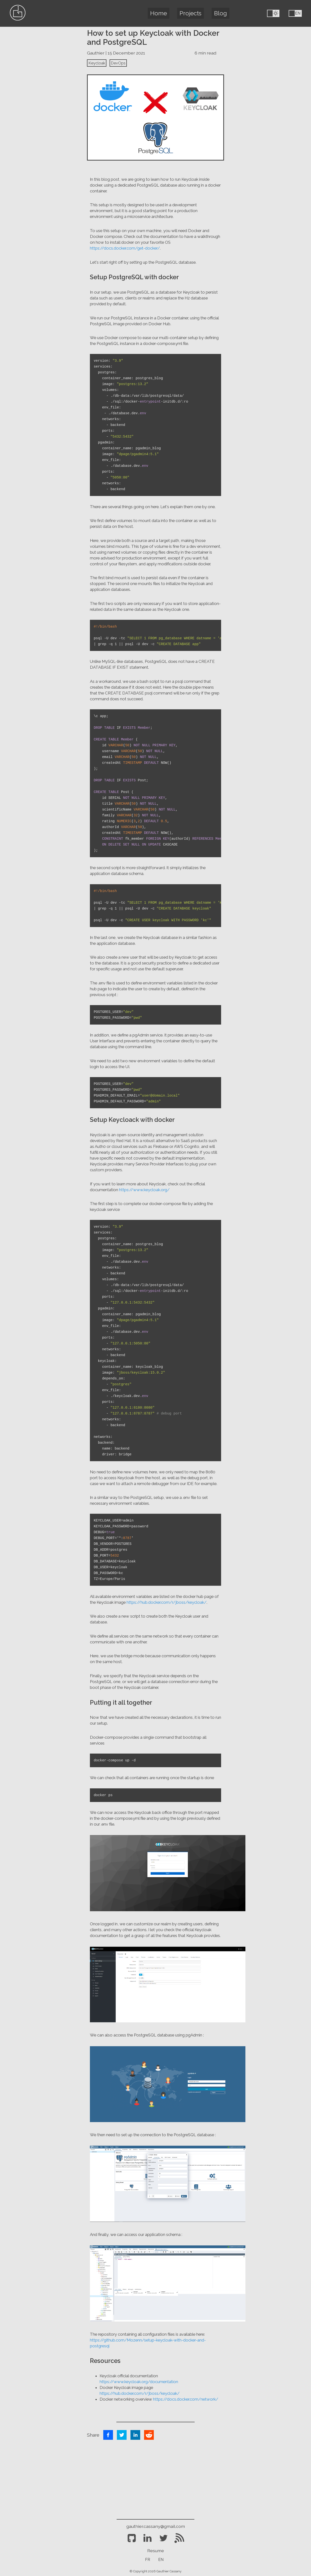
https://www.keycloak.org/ (144, 1189)
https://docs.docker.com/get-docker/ (125, 248)
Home (158, 13)
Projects (190, 13)
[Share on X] (123, 2435)
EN (298, 13)
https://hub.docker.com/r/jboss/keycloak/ (167, 1602)
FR (147, 2559)
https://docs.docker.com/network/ (185, 2399)
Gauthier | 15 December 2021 (116, 52)
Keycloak (96, 63)
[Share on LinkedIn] (136, 2435)
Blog (220, 13)
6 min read (205, 52)
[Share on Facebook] (109, 2435)
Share (93, 2435)
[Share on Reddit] (150, 2435)
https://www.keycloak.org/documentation (139, 2381)
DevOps (118, 63)
